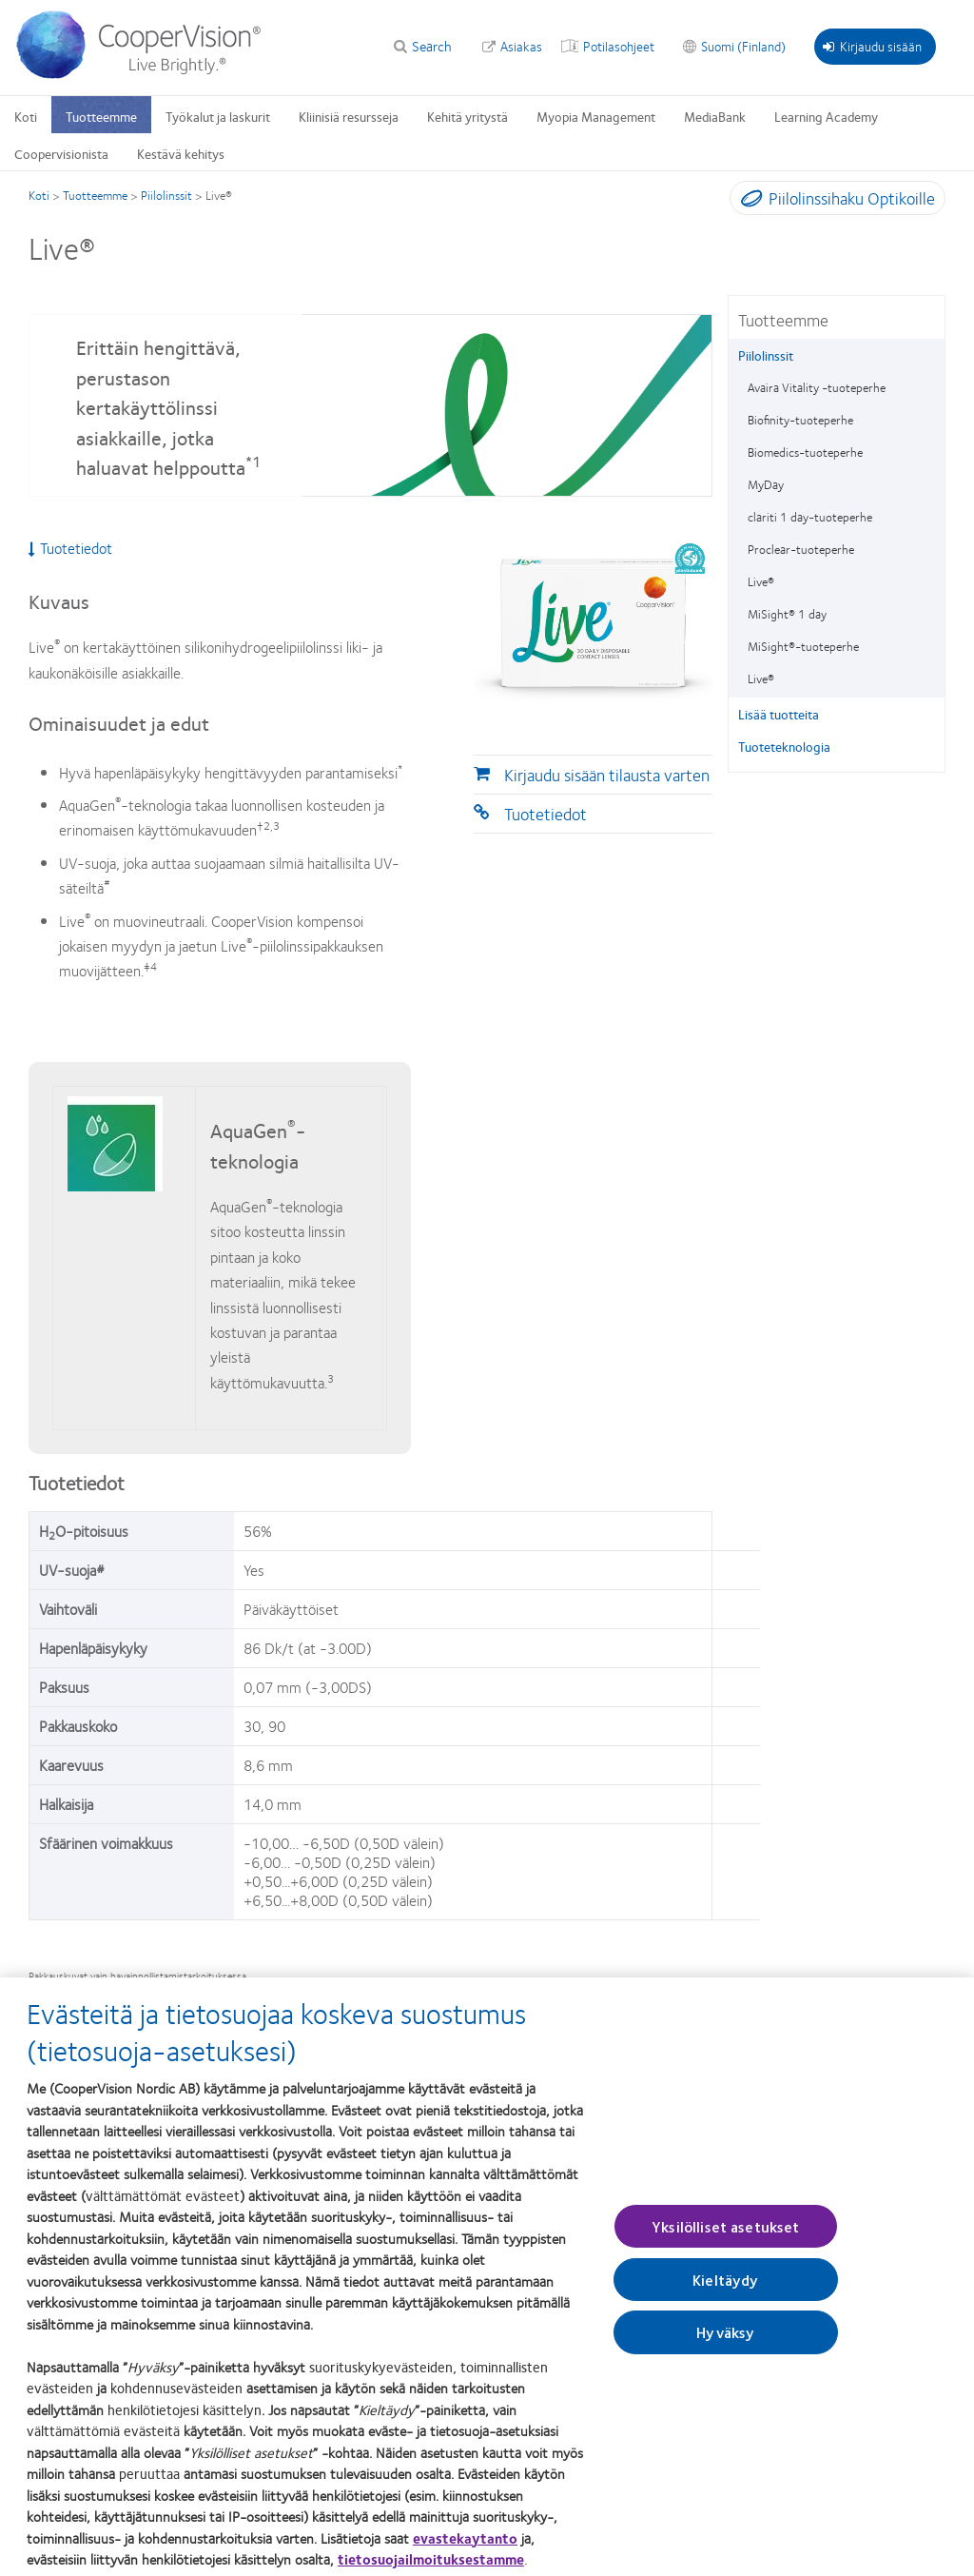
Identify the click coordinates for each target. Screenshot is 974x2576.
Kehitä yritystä (467, 116)
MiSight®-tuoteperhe (803, 646)
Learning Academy (826, 116)
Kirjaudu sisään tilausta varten (607, 774)
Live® (761, 581)
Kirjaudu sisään (872, 45)
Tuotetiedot (545, 813)
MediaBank (715, 116)
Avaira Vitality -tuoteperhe (817, 387)
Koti (25, 116)
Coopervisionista (61, 153)
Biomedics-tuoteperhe (805, 452)
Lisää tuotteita (778, 713)
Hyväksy (725, 2346)
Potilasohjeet (618, 45)
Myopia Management (595, 116)
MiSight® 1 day (787, 613)
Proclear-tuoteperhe (801, 549)
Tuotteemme (101, 116)
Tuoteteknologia (784, 746)
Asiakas (521, 45)
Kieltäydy (725, 2294)
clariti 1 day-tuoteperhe (810, 516)
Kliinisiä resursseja (349, 116)
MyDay (766, 484)
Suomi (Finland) (743, 45)
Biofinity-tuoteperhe (800, 419)
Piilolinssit (166, 195)
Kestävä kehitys (180, 153)
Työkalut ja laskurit (218, 116)
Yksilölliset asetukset (726, 2240)
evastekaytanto (465, 2551)
